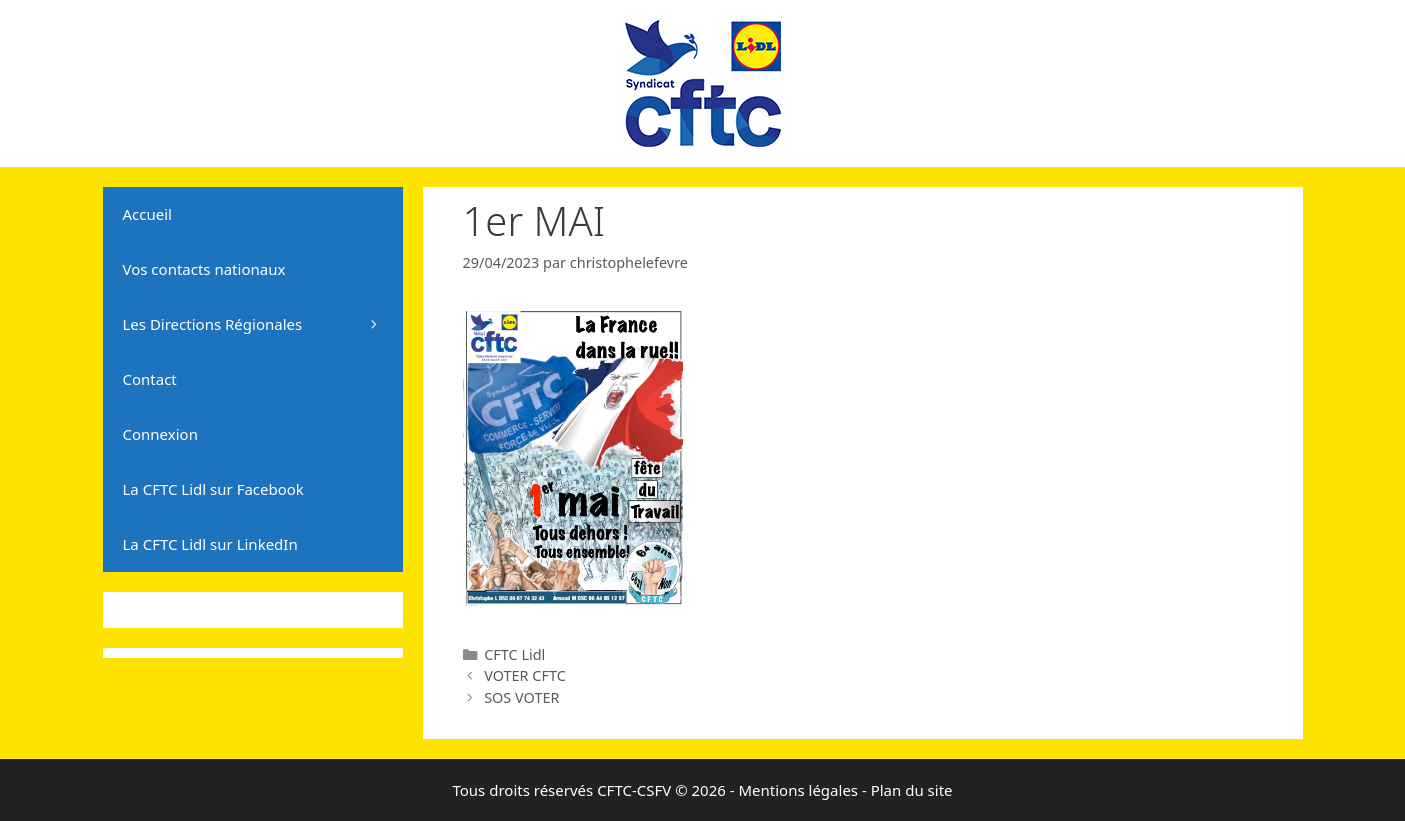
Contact (150, 379)
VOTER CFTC (525, 675)
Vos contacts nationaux (204, 269)
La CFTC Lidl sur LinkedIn (210, 544)
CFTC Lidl (514, 654)
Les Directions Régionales (263, 324)
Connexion (160, 434)
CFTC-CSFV (634, 790)
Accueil (147, 214)
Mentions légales (798, 790)
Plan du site (912, 790)
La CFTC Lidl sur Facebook (213, 489)
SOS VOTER (521, 697)
